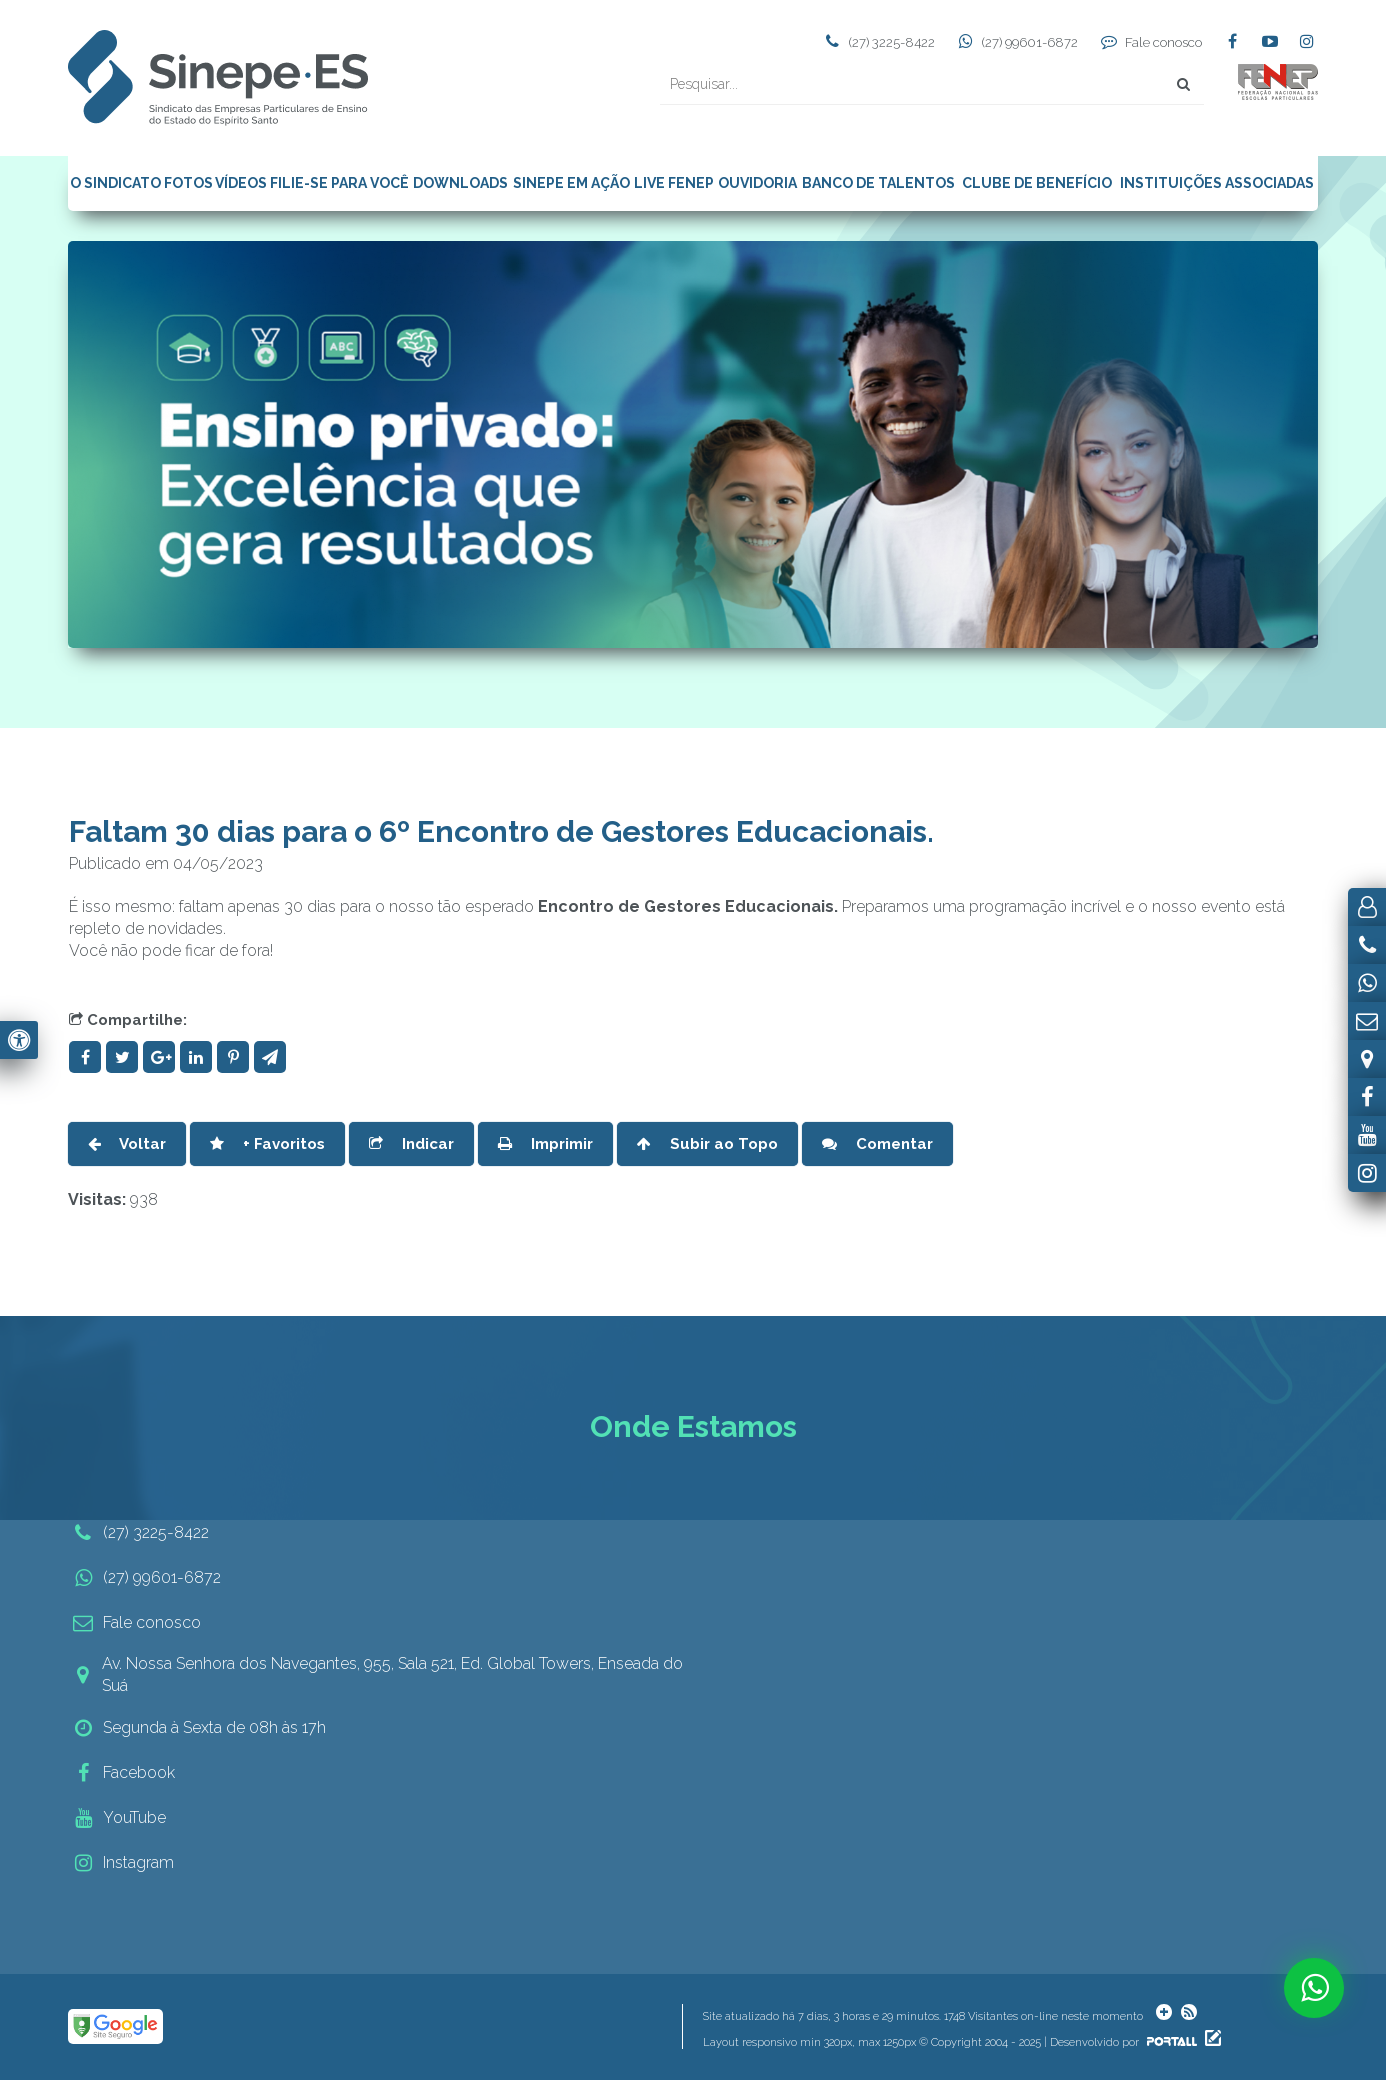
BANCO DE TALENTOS (878, 183)
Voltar (127, 1144)
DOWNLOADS (460, 183)
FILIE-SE (299, 183)
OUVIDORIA (757, 183)
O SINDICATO (115, 183)
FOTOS (188, 183)
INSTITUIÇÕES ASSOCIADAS (1217, 183)
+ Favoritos (267, 1144)
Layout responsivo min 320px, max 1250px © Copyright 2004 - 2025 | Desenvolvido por (951, 2042)
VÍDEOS (241, 183)
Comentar (877, 1144)
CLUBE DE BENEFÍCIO (1037, 183)
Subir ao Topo (707, 1144)
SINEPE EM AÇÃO (571, 183)
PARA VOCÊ (370, 183)
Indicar (411, 1144)
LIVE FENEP (674, 183)
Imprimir (545, 1144)
